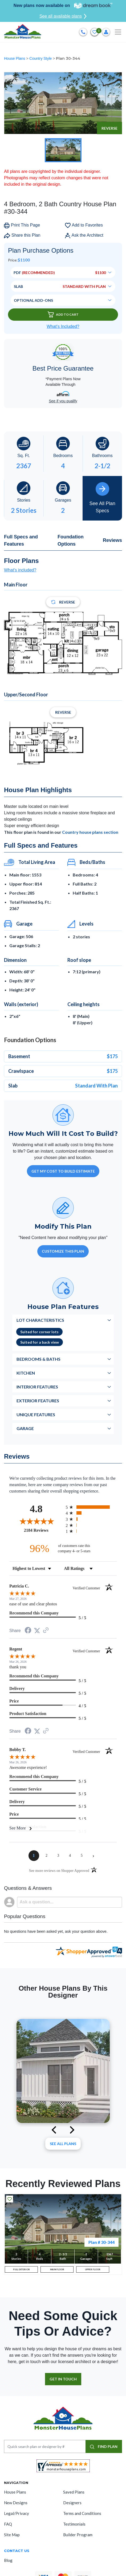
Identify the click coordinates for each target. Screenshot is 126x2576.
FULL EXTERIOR (21, 2269)
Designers (72, 2502)
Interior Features (37, 1386)
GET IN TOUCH (63, 2379)
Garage (25, 1428)
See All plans (63, 2143)
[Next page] (93, 1855)
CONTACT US (16, 2551)
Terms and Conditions (82, 2513)
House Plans (15, 58)
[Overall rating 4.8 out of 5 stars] (36, 1521)
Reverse (109, 128)
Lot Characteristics (40, 1320)
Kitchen (26, 1372)
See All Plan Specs (102, 497)
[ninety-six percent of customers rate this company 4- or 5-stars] (63, 1548)
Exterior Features (38, 1400)
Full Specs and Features (21, 540)
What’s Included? (63, 326)
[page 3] (58, 1855)
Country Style (41, 58)
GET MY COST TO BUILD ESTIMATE (63, 1171)
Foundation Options (71, 540)
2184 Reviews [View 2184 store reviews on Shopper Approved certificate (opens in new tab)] (43, 1530)
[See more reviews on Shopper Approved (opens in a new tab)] (46, 1630)
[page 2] (46, 1855)
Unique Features (36, 1414)
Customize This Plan (63, 1251)
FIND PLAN (103, 2446)
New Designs (15, 2502)
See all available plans (63, 16)
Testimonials (74, 2524)
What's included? (20, 570)
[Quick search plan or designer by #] (45, 2446)
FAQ (8, 2524)
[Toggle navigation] (118, 32)
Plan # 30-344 (101, 2242)
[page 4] (70, 1855)
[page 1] (34, 1855)
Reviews (112, 540)
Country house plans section (90, 832)
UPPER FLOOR (92, 2269)
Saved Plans (73, 2492)
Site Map (12, 2534)
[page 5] (82, 1855)
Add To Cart (63, 314)
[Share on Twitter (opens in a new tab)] (37, 1630)
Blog (8, 2560)
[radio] (91, 1507)
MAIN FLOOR (57, 2269)
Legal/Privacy (16, 2513)
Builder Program (77, 2534)
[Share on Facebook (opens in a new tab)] (28, 1631)
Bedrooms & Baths (38, 1359)
